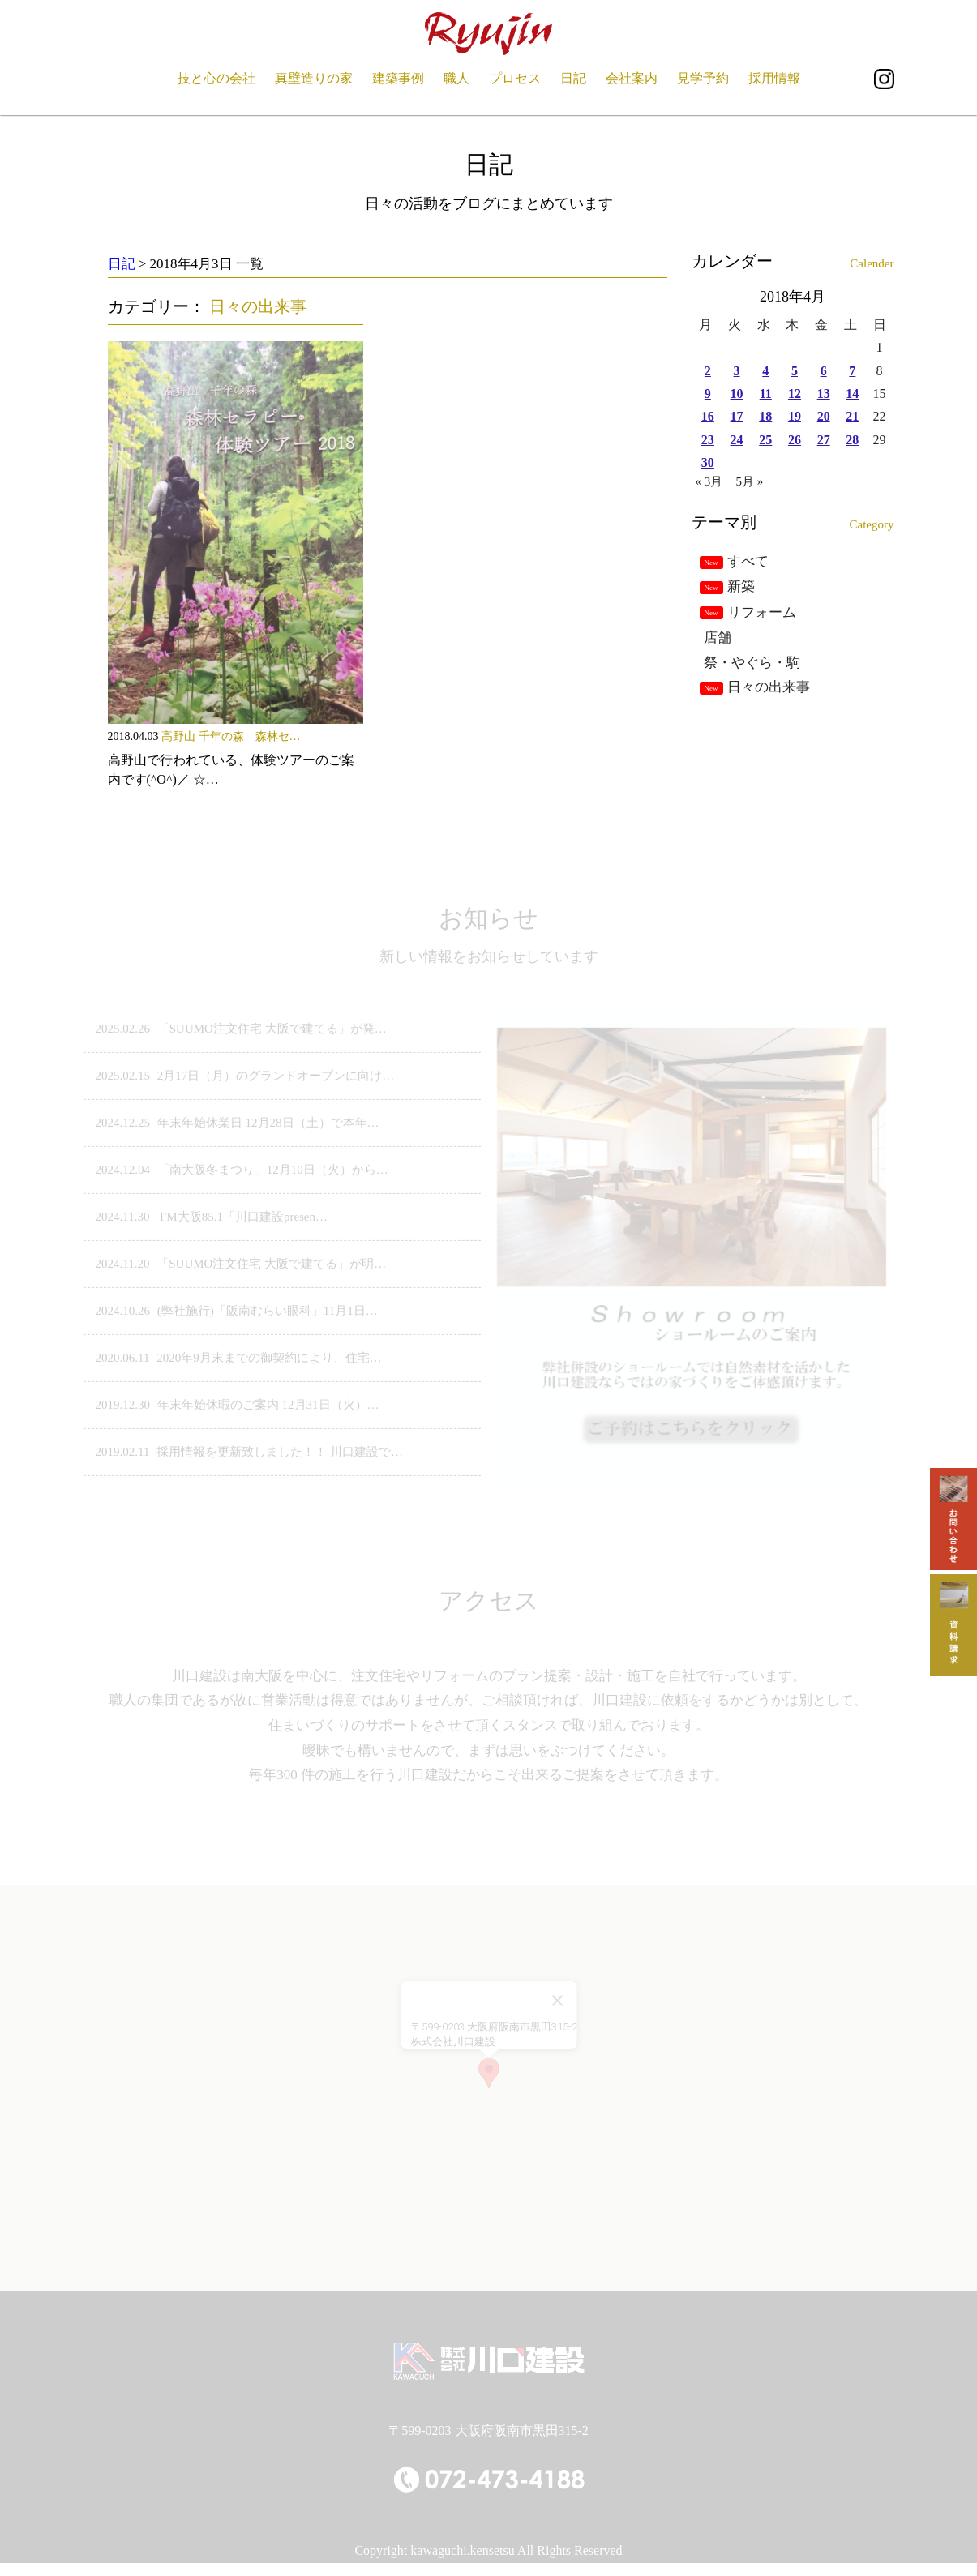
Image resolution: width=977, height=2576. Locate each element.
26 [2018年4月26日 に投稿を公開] (794, 440)
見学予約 (703, 78)
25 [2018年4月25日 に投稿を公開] (765, 440)
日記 (573, 78)
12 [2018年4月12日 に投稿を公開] (794, 393)
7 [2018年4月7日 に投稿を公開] (852, 371)
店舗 (717, 637)
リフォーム (761, 612)
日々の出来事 (257, 306)
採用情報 (774, 78)
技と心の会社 (216, 78)
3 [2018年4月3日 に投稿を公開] (737, 371)
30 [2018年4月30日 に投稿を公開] (707, 462)
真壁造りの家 (314, 78)
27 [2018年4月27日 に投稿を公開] (823, 440)
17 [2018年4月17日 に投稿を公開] (737, 416)
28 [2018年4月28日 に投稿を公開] (852, 440)
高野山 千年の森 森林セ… (231, 736)
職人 (456, 78)
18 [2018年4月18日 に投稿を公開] (765, 416)
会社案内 (632, 78)
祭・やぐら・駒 (752, 662)
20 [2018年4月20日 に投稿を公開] (823, 416)
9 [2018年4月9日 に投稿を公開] (708, 393)
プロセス (515, 78)
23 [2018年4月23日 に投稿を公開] (707, 440)
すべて (748, 561)
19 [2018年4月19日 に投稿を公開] (794, 416)
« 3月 (709, 481)
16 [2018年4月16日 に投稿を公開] (707, 416)
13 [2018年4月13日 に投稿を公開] (823, 393)
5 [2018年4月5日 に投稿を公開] (794, 371)
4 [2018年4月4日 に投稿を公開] (765, 371)
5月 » (750, 481)
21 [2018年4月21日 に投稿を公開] (852, 416)
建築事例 (398, 78)
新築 (741, 586)
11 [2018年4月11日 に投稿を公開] (766, 393)
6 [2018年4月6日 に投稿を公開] (824, 371)
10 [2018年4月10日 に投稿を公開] (737, 393)
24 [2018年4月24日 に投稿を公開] (737, 440)
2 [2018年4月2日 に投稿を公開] (708, 371)
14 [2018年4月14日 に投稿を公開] (852, 393)
